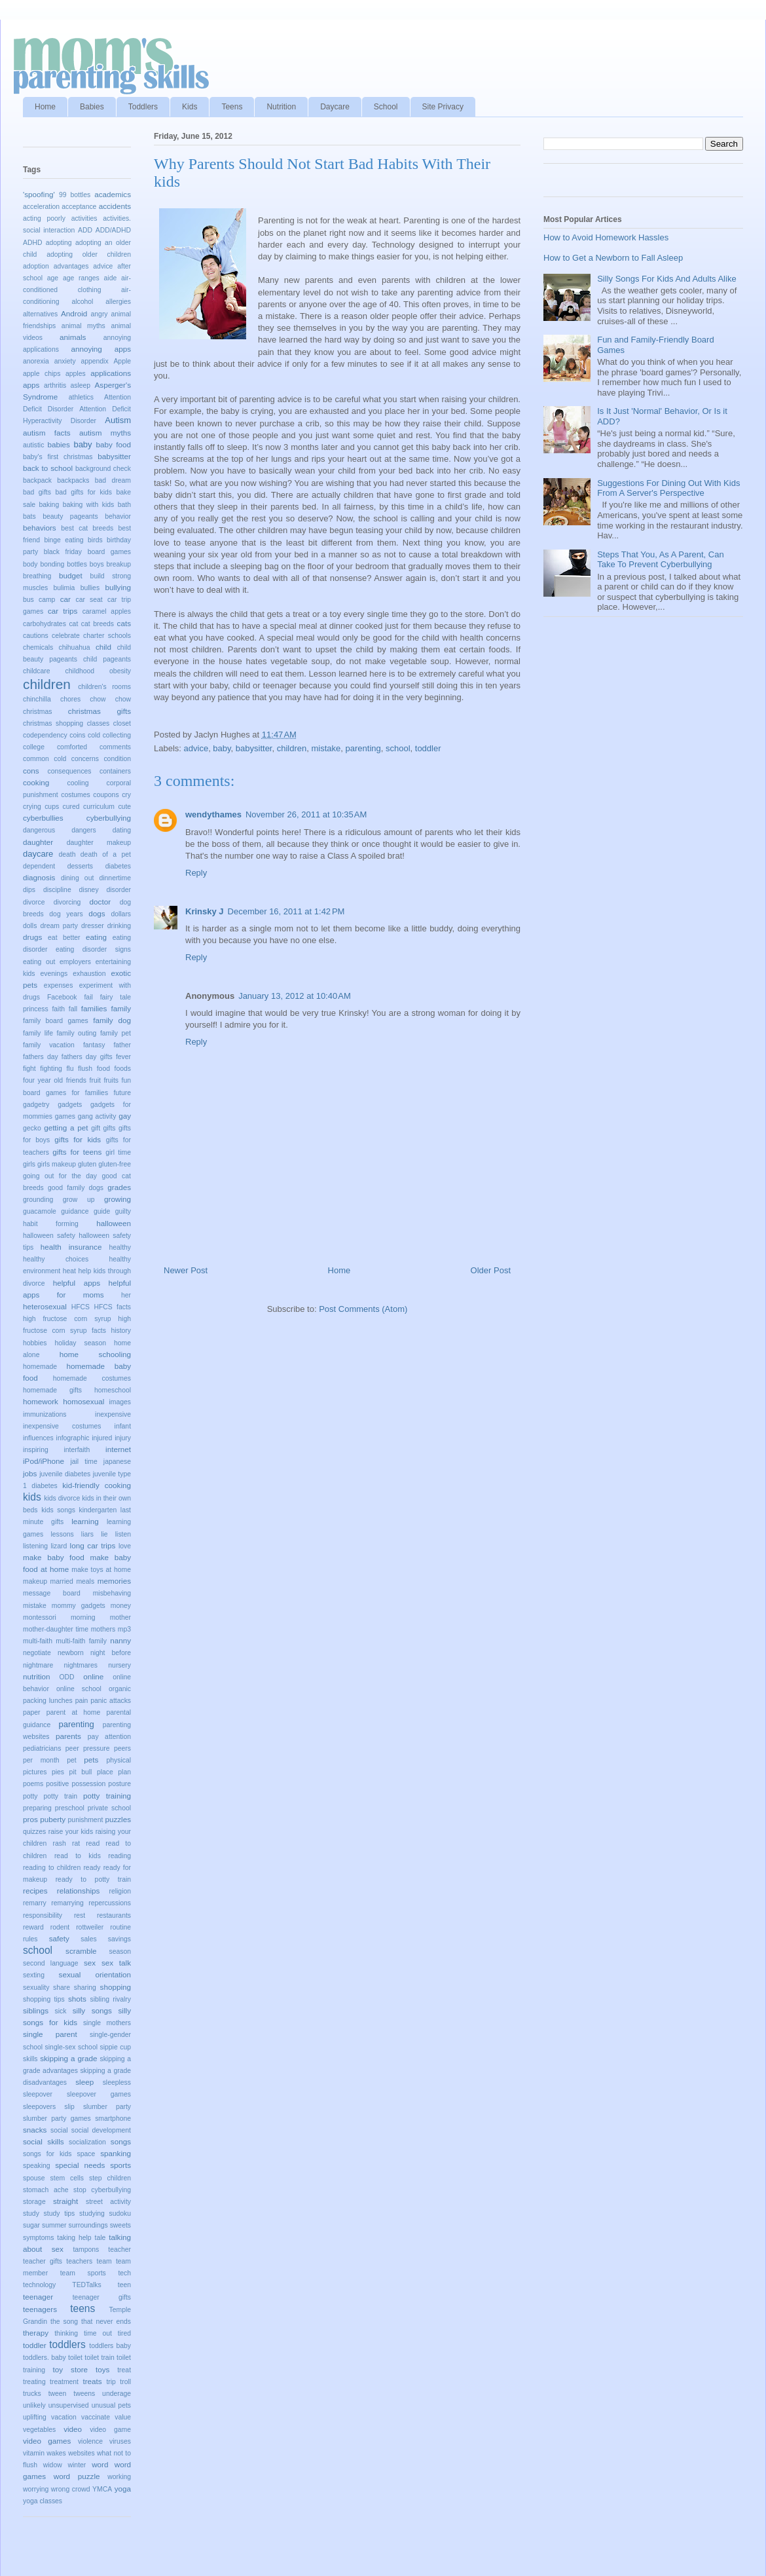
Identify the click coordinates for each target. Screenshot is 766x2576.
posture (119, 1783)
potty (30, 1796)
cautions (35, 635)
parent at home (73, 1712)
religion (120, 1891)
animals (73, 337)
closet (122, 723)
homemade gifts (52, 1390)
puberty (52, 1819)
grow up (79, 1199)
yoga (123, 2488)
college (34, 747)
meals (85, 1581)
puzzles (118, 1819)
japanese (117, 1461)
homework (40, 1401)
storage (34, 2201)
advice (196, 748)
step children (110, 2178)
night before (110, 1652)
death (66, 854)
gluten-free (114, 1164)
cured (71, 806)
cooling (78, 783)
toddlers (67, 2344)
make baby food (53, 1557)
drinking (119, 925)
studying (92, 2213)
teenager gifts (102, 2297)
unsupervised (68, 2405)
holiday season (79, 1343)
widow (52, 2465)
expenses (58, 985)
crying (32, 806)
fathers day (40, 1056)
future (122, 1092)
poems (33, 1783)
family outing (76, 1033)
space (86, 2153)
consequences (70, 771)
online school (78, 1688)
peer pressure (87, 1748)
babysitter (254, 748)
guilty (123, 1211)
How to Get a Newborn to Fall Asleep (613, 258)
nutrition (36, 1676)
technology (39, 2284)
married (61, 1581)
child (103, 647)
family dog (112, 1020)
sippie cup (115, 2047)
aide (110, 278)
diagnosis (39, 877)
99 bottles (74, 194)
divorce (34, 902)
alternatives (40, 314)
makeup (35, 1581)
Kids (189, 106)
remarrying (67, 1903)
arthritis (55, 385)
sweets (120, 2225)
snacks (34, 2129)
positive (57, 1783)
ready (91, 1867)
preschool (69, 1808)
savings (119, 1939)
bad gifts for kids (83, 492)
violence (90, 2441)
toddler (428, 748)
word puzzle (77, 2476)
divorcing (67, 902)
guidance (74, 1211)
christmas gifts (99, 711)
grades (119, 1187)
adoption (36, 266)
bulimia (64, 587)
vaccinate (95, 2417)
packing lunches (48, 1700)
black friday (63, 551)
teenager (38, 2296)
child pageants (107, 659)
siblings (35, 2010)
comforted (72, 747)
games (65, 1116)
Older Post (491, 1270)
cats (124, 623)
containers (115, 771)
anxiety (65, 361)
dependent (39, 866)
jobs (30, 1473)
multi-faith (37, 1641)
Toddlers (143, 106)
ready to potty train (93, 1879)
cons (31, 770)
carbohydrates (44, 623)
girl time (118, 1152)
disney (89, 889)
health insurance (71, 1246)
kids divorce (62, 1498)
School (386, 106)
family (121, 1008)
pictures (34, 1772)
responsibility (42, 1915)
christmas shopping (53, 723)
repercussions (109, 1903)
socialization (87, 2142)
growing (117, 1199)
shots (77, 1998)
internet (118, 1449)
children (292, 748)
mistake (325, 748)
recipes (35, 1890)
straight (65, 2201)
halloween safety (49, 1235)
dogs (96, 913)
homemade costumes (92, 1378)
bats (29, 516)
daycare (38, 854)
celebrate (66, 635)
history (121, 1330)
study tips (59, 2213)
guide (102, 1211)
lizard (58, 1546)
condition (117, 758)
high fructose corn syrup (67, 1318)
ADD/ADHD (113, 230)
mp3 (124, 1629)
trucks (32, 2393)
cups (52, 806)
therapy (35, 2332)
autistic (33, 445)
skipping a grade (68, 2058)
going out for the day (60, 1176)
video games (47, 2440)
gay (125, 1115)
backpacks (73, 480)
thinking (66, 2333)
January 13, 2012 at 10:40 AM (294, 996)
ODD (67, 1677)
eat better (64, 937)
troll (125, 2381)
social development (101, 2130)
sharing (85, 1987)
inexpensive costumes (62, 1426)
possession (88, 1783)
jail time (83, 1461)
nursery (119, 1665)
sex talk (116, 1962)
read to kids (77, 1855)
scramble (80, 1951)
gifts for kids (77, 1139)
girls (29, 1164)
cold (94, 735)
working (119, 2476)
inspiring (35, 1449)
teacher (119, 2249)
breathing (37, 576)
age (52, 278)
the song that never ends (90, 2321)
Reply (196, 873)
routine (120, 1927)
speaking (36, 2165)
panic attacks (110, 1700)
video (73, 2429)
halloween (113, 1223)
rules (30, 1939)
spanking (115, 2153)
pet (71, 1760)
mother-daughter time (55, 1629)
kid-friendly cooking (96, 1485)
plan (124, 1772)
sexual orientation (95, 1974)
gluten (87, 1164)
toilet (75, 2357)
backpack (37, 480)
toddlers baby (110, 2345)
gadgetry (36, 1104)
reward (33, 1927)
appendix (94, 361)
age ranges (81, 278)
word (100, 2464)
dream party (59, 925)
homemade (40, 1366)
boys (97, 564)
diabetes (118, 866)
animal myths (83, 325)
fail (88, 997)
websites (81, 2453)
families (94, 1008)
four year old (43, 1080)
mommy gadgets (78, 1605)
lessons (61, 1534)
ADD (85, 230)
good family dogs (75, 1187)
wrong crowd (70, 2489)
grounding (38, 1199)
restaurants (114, 1915)
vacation (64, 2417)
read (93, 1843)
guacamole (39, 1211)
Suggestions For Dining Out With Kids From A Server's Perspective (668, 488)
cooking (36, 782)
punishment (85, 1819)
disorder (118, 889)
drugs (32, 937)
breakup (118, 564)
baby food (113, 444)
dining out (77, 878)
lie (104, 1534)
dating (122, 830)
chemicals (38, 647)
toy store (70, 2369)
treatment (64, 2381)
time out (98, 2333)
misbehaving (112, 1593)
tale (100, 2237)
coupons (106, 794)
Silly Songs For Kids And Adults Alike (666, 279)
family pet (115, 1033)
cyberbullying (108, 817)
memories (114, 1581)
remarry (34, 1903)
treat (124, 2370)
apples (75, 373)
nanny (120, 1640)
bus (28, 599)
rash (59, 1843)
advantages (71, 266)
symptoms (38, 2237)
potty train (60, 1796)
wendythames (213, 814)
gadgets (70, 1104)
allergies (118, 301)
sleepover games (99, 2094)
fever (123, 1056)
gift (95, 1128)
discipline (57, 889)
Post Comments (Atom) (363, 1309)
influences (38, 1438)
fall (73, 1009)
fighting (51, 1068)
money (121, 1605)
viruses (120, 2441)
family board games (55, 1020)
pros (30, 1819)
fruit (95, 1080)
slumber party (107, 2106)
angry (99, 314)
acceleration (41, 206)
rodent (59, 1927)
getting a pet (66, 1127)
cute (124, 806)
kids (32, 1497)
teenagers (40, 2309)
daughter (38, 842)
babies (58, 444)
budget (70, 575)
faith (58, 1009)
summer (54, 2225)
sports (120, 2165)
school (398, 748)
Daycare (335, 106)
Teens (231, 106)
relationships (78, 1890)
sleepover (37, 2094)
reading (119, 1855)
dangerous (39, 830)
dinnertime (115, 878)
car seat (88, 599)
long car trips (93, 1545)
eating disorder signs (93, 949)
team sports (83, 2273)
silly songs (92, 2010)
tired (124, 2333)
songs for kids (47, 2153)
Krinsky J (204, 911)
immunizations (44, 1414)
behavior (118, 516)
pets (91, 1759)
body (30, 564)
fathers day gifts (87, 1056)
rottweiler (89, 1927)
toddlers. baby (44, 2357)
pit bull (80, 1772)
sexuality (36, 1987)
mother (120, 1617)
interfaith (77, 1449)
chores (70, 699)
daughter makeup (99, 842)
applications (110, 373)
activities (84, 218)
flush (85, 1068)
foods (123, 1068)
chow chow (110, 699)
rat (76, 1843)
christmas (37, 711)
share (61, 1987)
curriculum (99, 806)
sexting (34, 1975)
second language (51, 1963)
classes (98, 723)
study (31, 2213)
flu (69, 1068)
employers (75, 961)
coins (77, 735)
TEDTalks (86, 2284)
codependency (45, 735)
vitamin (34, 2453)
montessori (39, 1617)
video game (110, 2429)
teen (124, 2284)
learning (85, 1521)
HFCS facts (112, 1307)
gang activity (97, 1116)
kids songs (58, 1510)
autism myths (105, 432)
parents (68, 1736)
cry (126, 794)
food (103, 1068)
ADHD (32, 242)
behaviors (39, 527)
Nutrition (281, 106)
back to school (48, 468)
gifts (109, 1128)
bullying (118, 587)
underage (116, 2393)
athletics (81, 397)
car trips (62, 611)
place (105, 1772)
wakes (55, 2453)
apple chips (41, 373)
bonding (52, 564)
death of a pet (106, 854)
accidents (115, 206)
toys (102, 2369)
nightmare (38, 1665)
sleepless (117, 2082)
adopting (59, 242)
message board (52, 1593)
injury (123, 1438)
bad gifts (37, 492)
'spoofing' (39, 194)
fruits (111, 1080)
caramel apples (106, 611)
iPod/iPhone (43, 1461)
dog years (65, 914)
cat (73, 623)
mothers (103, 1629)
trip (110, 2381)
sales (88, 1939)
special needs (80, 2165)
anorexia (36, 361)
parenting (363, 748)
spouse (34, 2178)
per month (41, 1760)
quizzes (34, 1831)
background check (103, 468)
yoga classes (42, 2501)
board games (109, 551)
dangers (83, 830)
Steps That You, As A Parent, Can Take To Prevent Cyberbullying (660, 560)
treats (91, 2381)
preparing (37, 1808)
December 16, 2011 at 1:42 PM (286, 911)
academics (112, 194)
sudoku (120, 2213)
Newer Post (186, 1270)
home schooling (95, 1354)
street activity (108, 2201)
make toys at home (101, 1569)
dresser (92, 925)
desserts (80, 866)
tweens (84, 2393)
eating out (39, 961)
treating (34, 2381)
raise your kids (70, 1831)
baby (221, 748)
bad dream (113, 480)
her (126, 1295)
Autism (118, 420)
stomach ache (45, 2189)
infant (123, 1426)
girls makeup (56, 1164)
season (120, 1951)
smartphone (113, 2118)
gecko (32, 1128)
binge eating (63, 540)
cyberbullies (43, 817)
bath (124, 504)
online (93, 1676)
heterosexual (45, 1306)
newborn (71, 1652)
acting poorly (44, 218)
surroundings (88, 2225)
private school (109, 1808)
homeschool (112, 1390)
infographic (73, 1438)
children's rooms (104, 686)
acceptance (79, 206)
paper (32, 1712)
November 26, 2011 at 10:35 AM (306, 814)
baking (49, 504)
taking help (74, 2237)
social (59, 2130)
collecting (117, 735)
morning (83, 1617)
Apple (122, 361)
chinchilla (37, 699)
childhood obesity (98, 671)
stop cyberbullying (102, 2189)
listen (123, 1534)
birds (95, 540)
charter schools (107, 635)
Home (45, 106)
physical (118, 1760)
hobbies (34, 1343)
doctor (100, 901)
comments (115, 747)
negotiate (37, 1652)
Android (74, 313)
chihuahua (74, 647)
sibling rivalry (110, 1999)
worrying (35, 2489)
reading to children (52, 1867)
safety (59, 1938)
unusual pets (111, 2405)
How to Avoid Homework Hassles (605, 237)
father (122, 1045)
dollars (121, 914)
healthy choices (55, 1259)
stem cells (67, 2178)
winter (77, 2465)
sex (90, 1962)
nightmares (81, 1665)
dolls (30, 925)
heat (69, 1271)
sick (61, 2011)
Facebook (62, 997)
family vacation (49, 1045)
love (125, 1546)
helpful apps (76, 1283)
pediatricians (42, 1748)
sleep (84, 2082)
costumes (75, 794)
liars (87, 1534)
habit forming (51, 1223)
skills (30, 2059)
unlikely (34, 2405)
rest (79, 1915)
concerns (85, 758)
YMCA (102, 2489)
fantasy (94, 1045)
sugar (31, 2225)
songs (121, 2141)
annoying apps (101, 349)
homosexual (83, 1401)
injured (102, 1438)
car (65, 599)
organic (120, 1688)
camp (47, 599)
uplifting (34, 2417)
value (123, 2417)
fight (29, 1068)
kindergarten (98, 1510)
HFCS (80, 1307)
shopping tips (44, 1999)
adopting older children (88, 254)
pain (81, 1700)
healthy (120, 1247)
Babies (92, 106)
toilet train (99, 2357)
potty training (107, 1795)
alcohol (82, 301)
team (104, 2261)
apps (31, 385)
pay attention (109, 1736)
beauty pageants (70, 516)
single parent (50, 2034)
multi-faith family (81, 1641)
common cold (44, 758)
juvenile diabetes (64, 1474)
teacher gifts (42, 2261)
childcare (36, 671)
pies (58, 1772)
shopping (115, 1987)
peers (122, 1748)
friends (76, 1080)
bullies (90, 587)
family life (38, 1033)
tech (124, 2273)
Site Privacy (443, 106)
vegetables (39, 2429)
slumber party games (57, 2118)
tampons (86, 2249)
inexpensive (113, 1414)
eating (96, 937)
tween (57, 2393)
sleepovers (39, 2106)
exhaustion (89, 973)
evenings (54, 973)
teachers (79, 2261)
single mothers (107, 2022)
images (120, 1402)
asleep (81, 385)
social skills (43, 2141)
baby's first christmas (58, 456)
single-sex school (71, 2047)
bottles (77, 564)
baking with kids (89, 504)
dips (29, 889)
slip (69, 2106)
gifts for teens (76, 1152)
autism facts (47, 432)
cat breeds (97, 623)
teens (82, 2308)
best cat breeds (87, 528)
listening (35, 1546)
